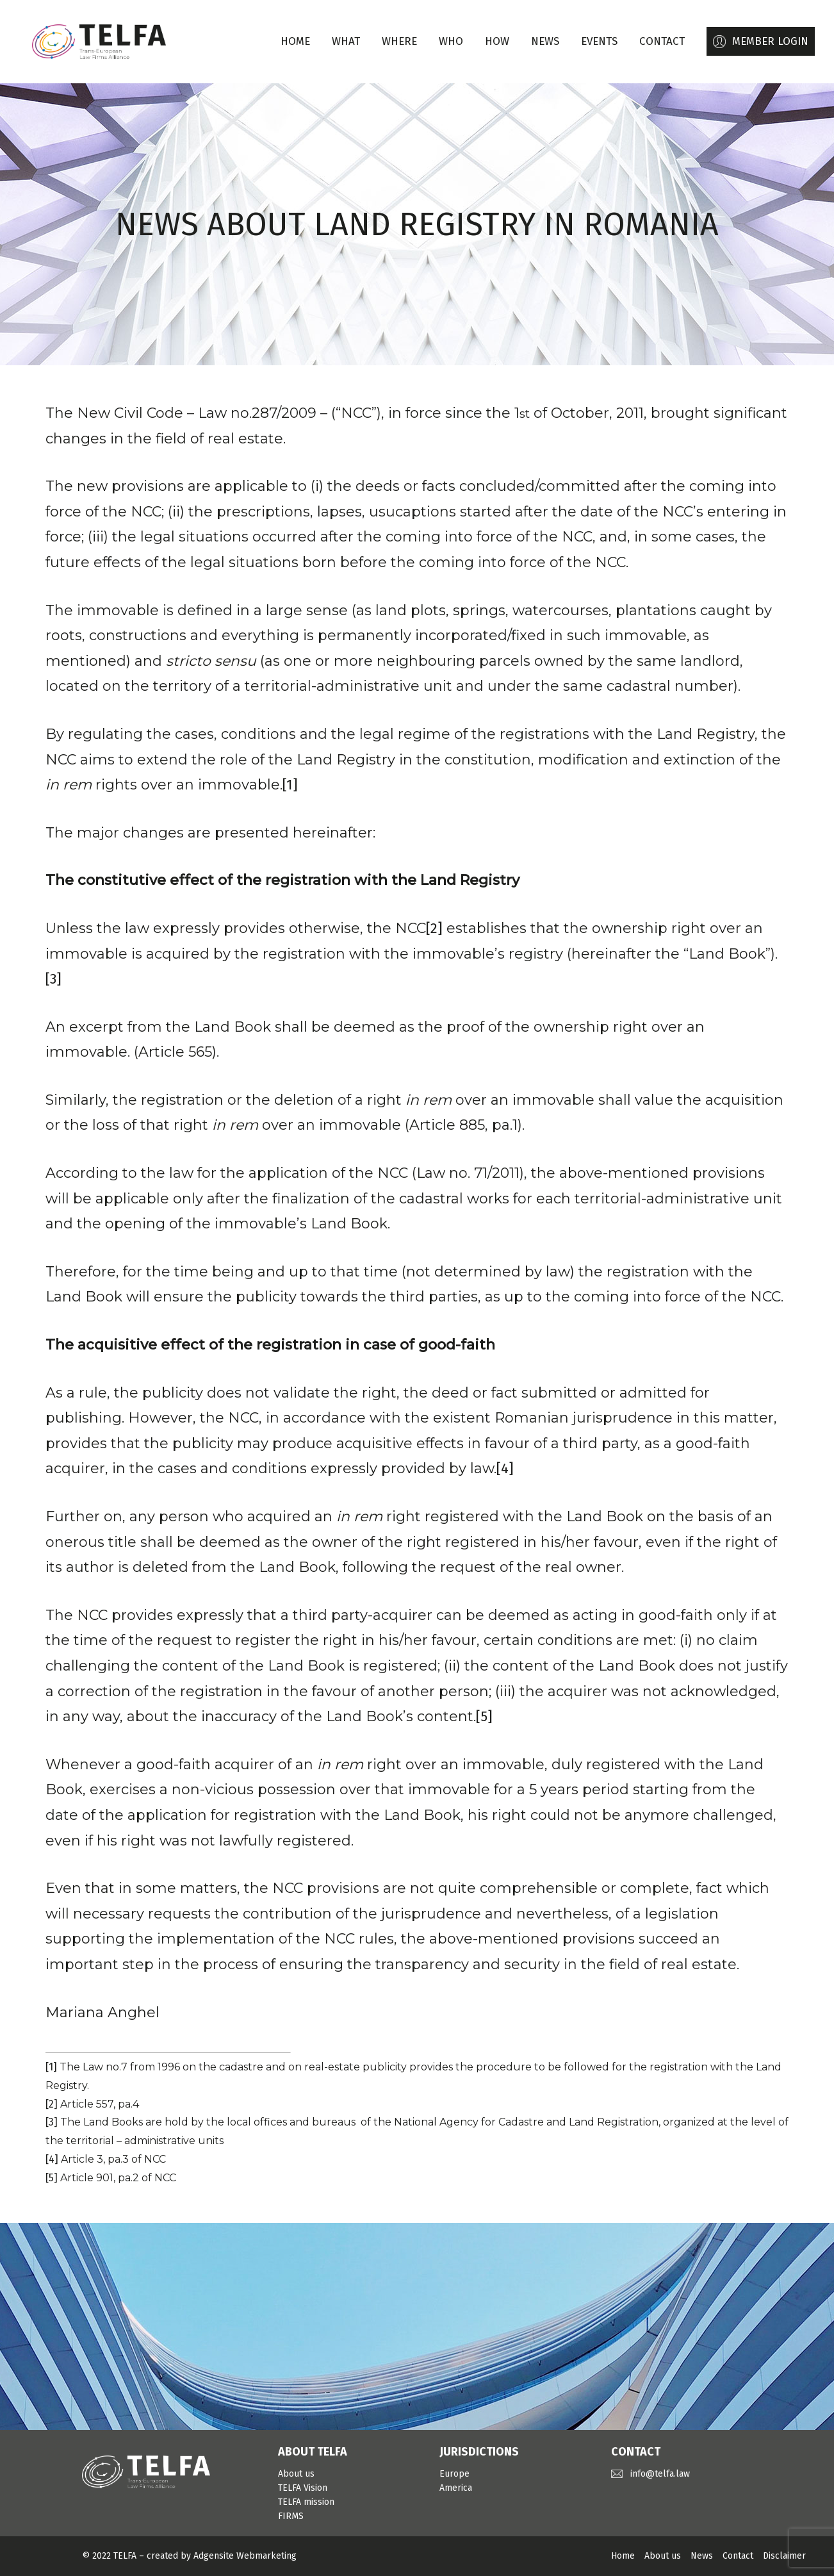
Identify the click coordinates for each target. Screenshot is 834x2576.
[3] (53, 978)
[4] (505, 1468)
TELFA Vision (302, 2487)
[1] (290, 784)
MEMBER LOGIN (770, 41)
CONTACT (662, 41)
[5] (484, 1716)
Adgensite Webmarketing (245, 2555)
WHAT (346, 41)
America (455, 2487)
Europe (454, 2473)
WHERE (399, 41)
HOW (497, 41)
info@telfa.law (660, 2473)
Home (295, 41)
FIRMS (291, 2516)
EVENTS (599, 41)
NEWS (545, 41)
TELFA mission (306, 2502)
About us (296, 2473)
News (702, 2555)
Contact (738, 2555)
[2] (434, 928)
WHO (451, 41)
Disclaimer (784, 2555)
